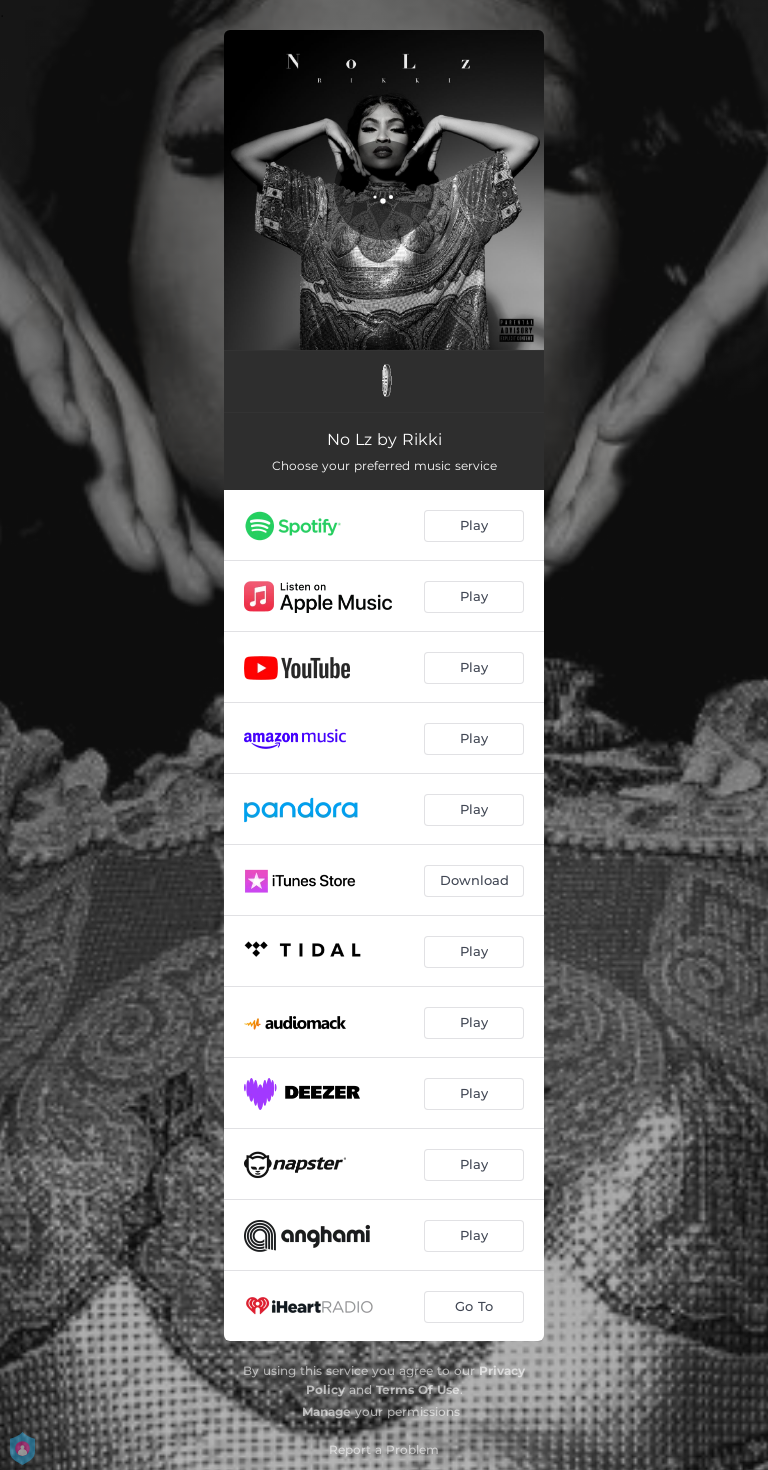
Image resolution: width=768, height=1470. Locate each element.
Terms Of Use (418, 1389)
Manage (326, 1411)
